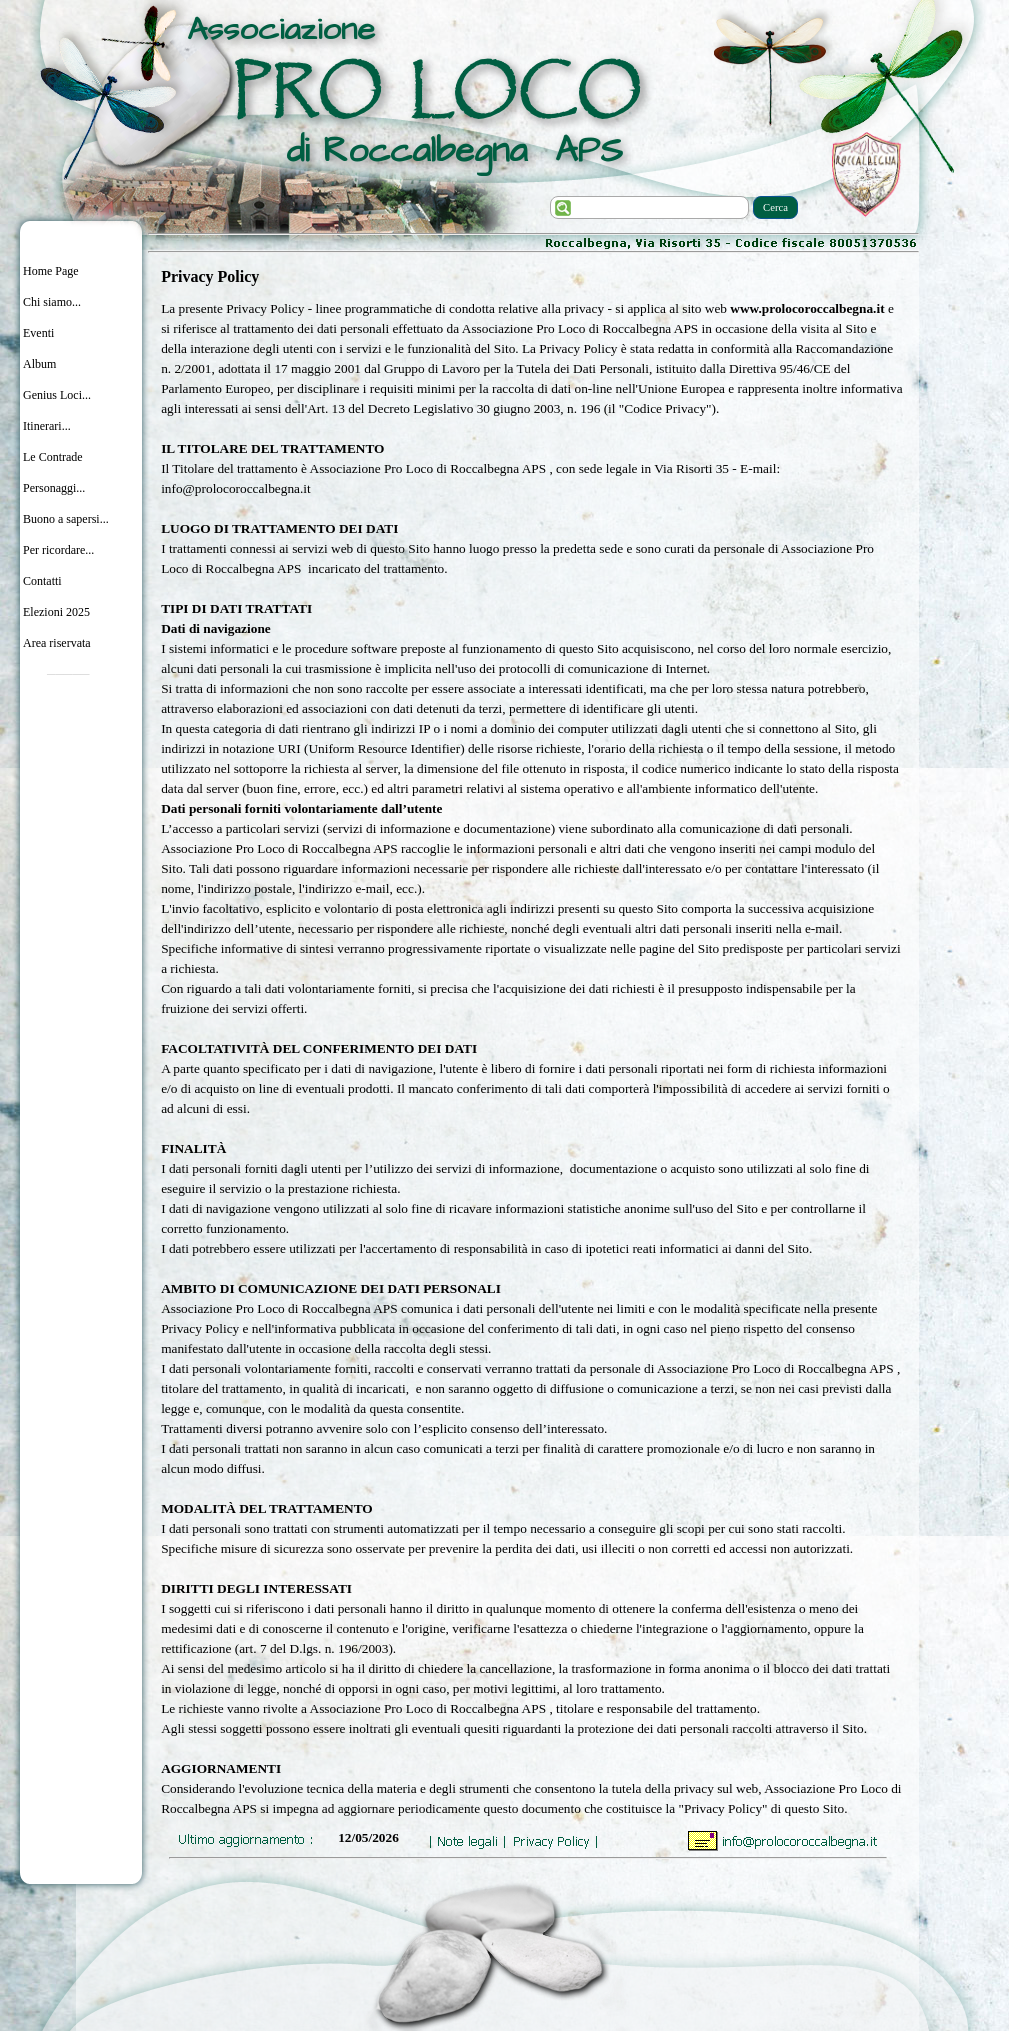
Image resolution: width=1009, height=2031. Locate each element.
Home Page (51, 271)
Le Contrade (53, 457)
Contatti (42, 581)
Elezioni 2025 (56, 612)
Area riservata (57, 643)
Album (39, 364)
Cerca (775, 207)
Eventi (38, 333)
